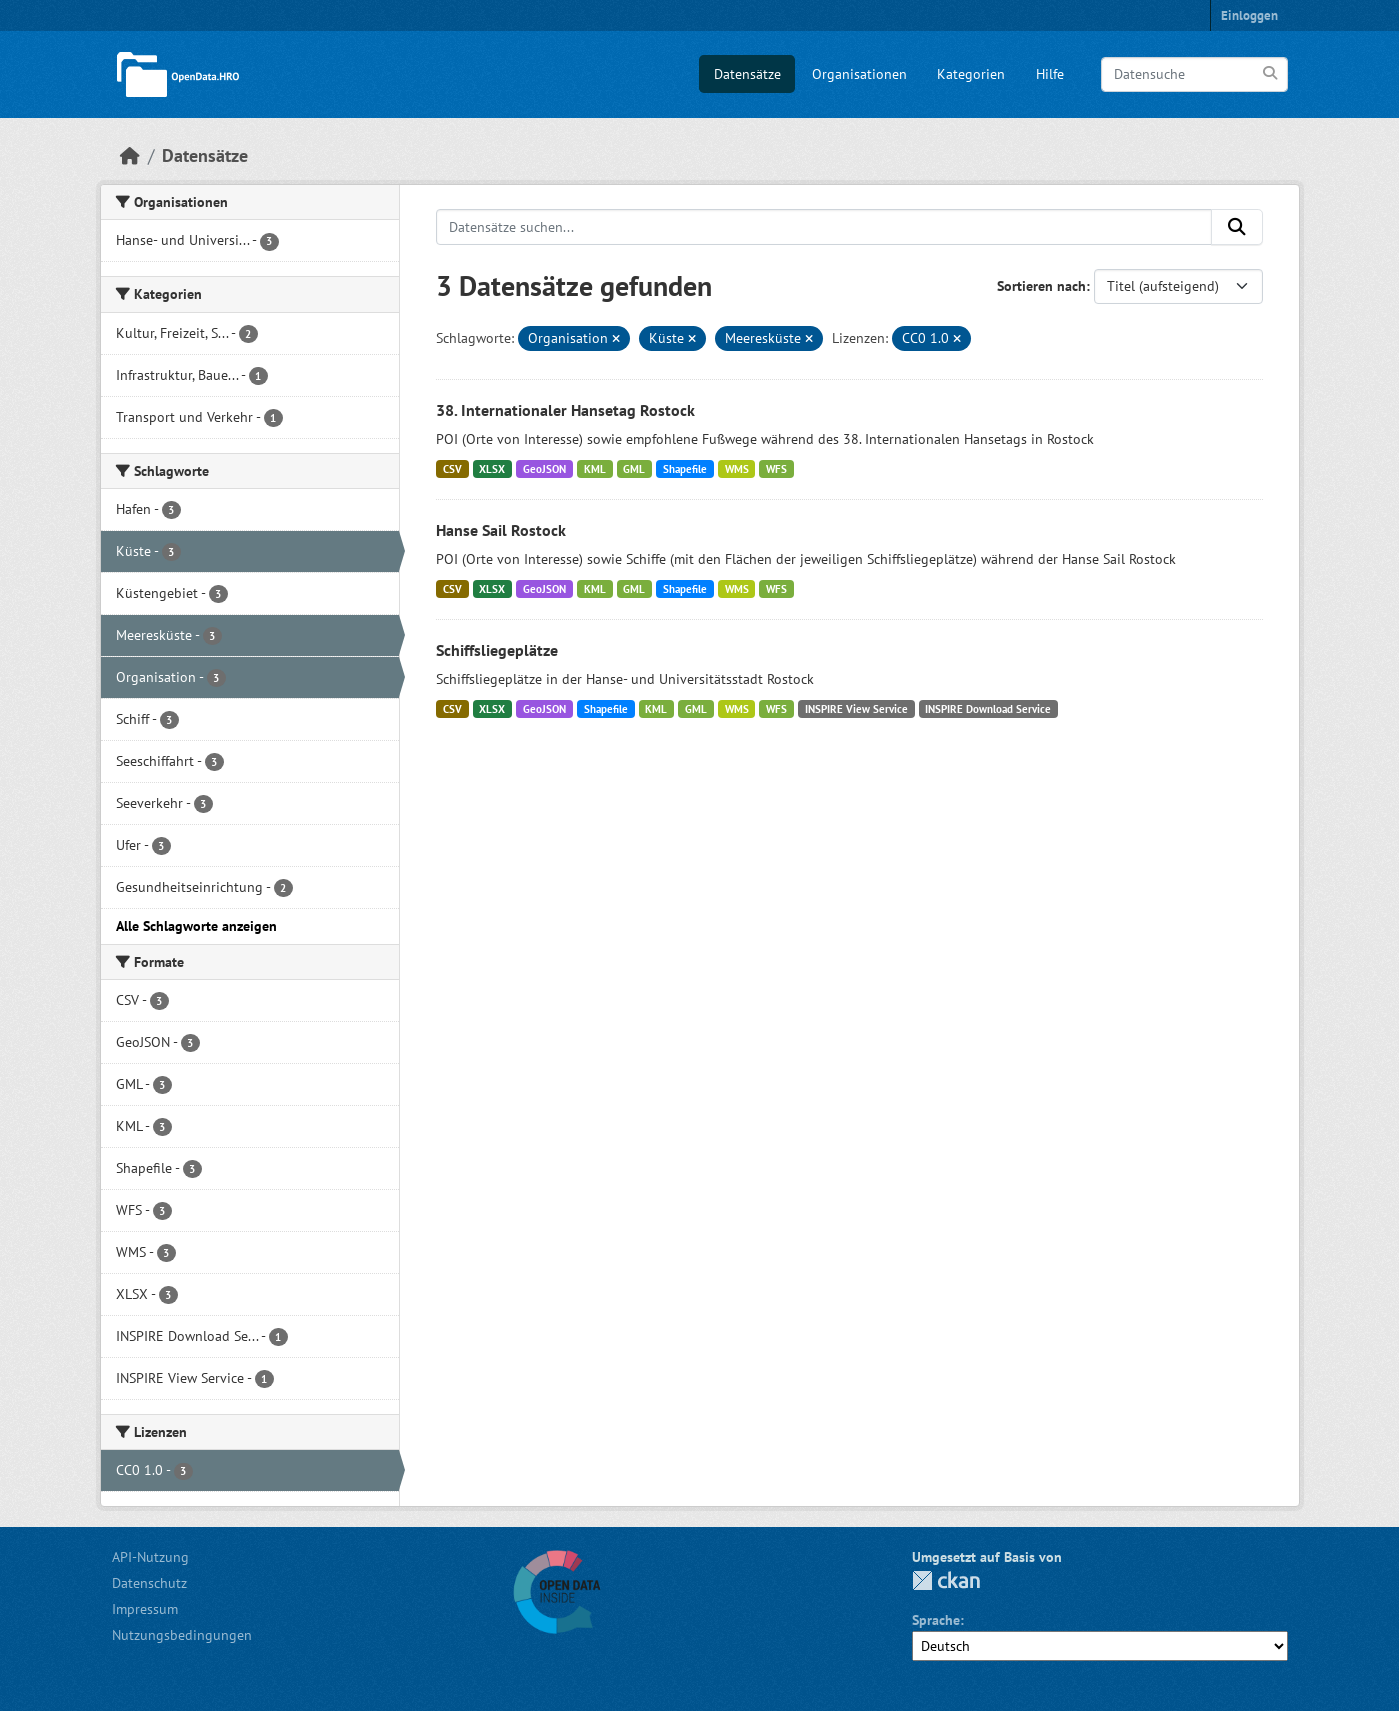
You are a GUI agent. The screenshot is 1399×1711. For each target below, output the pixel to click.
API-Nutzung (150, 1557)
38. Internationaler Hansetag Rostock (565, 410)
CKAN (946, 1580)
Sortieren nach (1041, 286)
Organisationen (859, 74)
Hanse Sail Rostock (501, 530)
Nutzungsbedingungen (182, 1635)
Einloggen (1249, 15)
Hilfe (1050, 74)
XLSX (492, 469)
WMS (737, 469)
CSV (452, 469)
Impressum (145, 1609)
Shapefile (685, 469)
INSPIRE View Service (856, 709)
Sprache (936, 1620)
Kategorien (971, 74)
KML (595, 469)
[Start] (130, 155)
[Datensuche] (1194, 74)
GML (634, 469)
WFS (776, 469)
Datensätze (747, 74)
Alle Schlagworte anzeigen (196, 926)
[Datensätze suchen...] (824, 227)
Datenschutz (149, 1583)
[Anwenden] (1271, 73)
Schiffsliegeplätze (497, 650)
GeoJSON (544, 469)
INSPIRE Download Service (988, 709)
